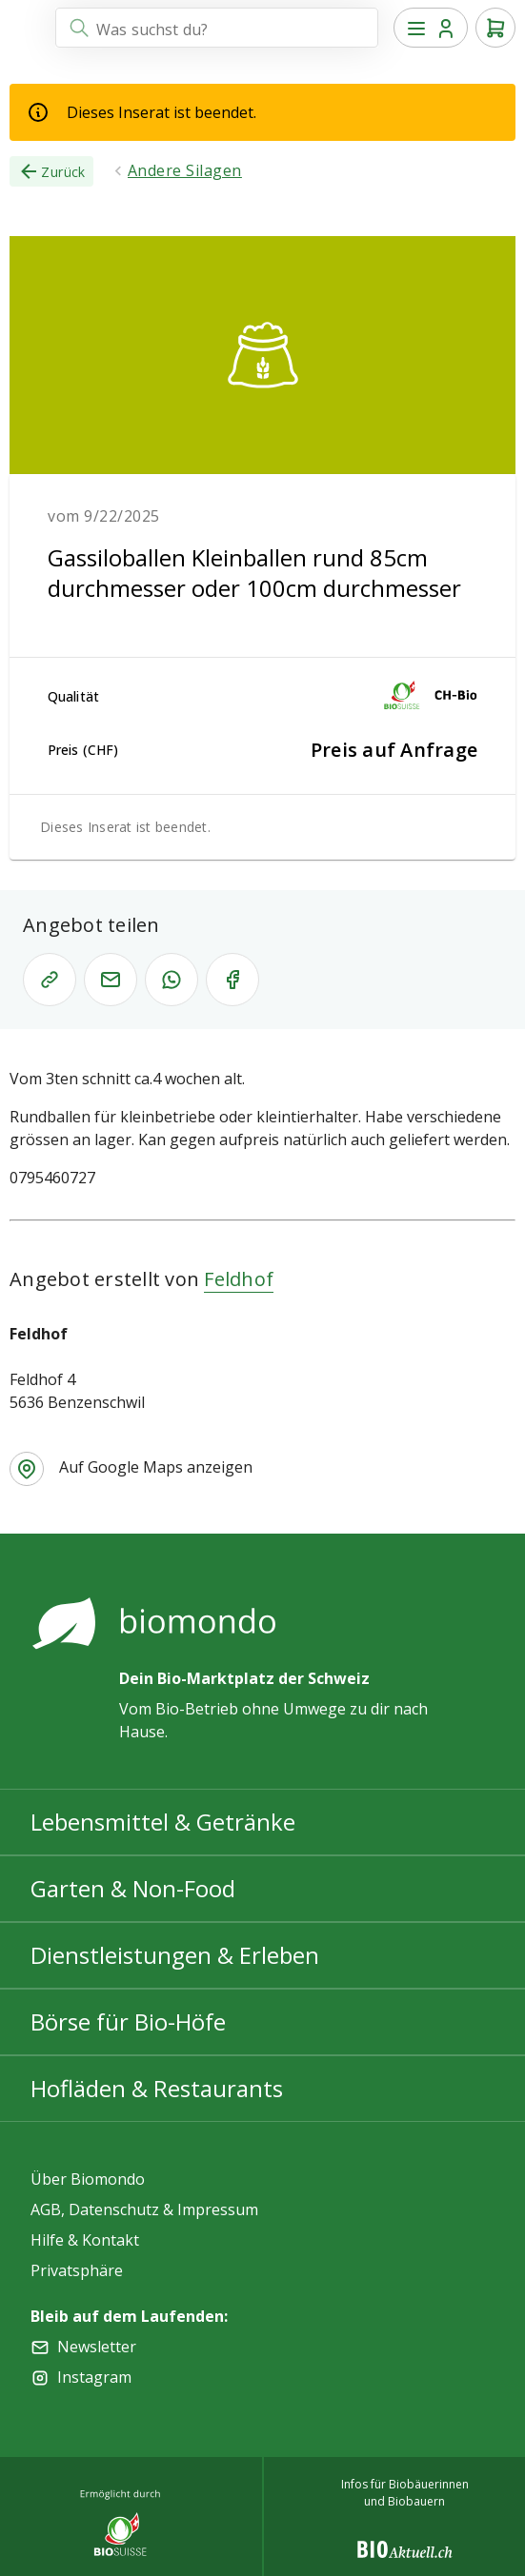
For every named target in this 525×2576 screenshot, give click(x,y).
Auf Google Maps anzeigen (155, 1466)
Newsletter (96, 2346)
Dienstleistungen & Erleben (174, 1955)
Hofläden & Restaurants (156, 2088)
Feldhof (238, 1279)
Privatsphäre (76, 2270)
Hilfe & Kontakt (84, 2239)
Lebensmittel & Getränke (162, 1821)
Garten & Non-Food (132, 1888)
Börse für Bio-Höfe (128, 2021)
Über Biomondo (87, 2179)
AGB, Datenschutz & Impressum (144, 2209)
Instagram (94, 2377)
